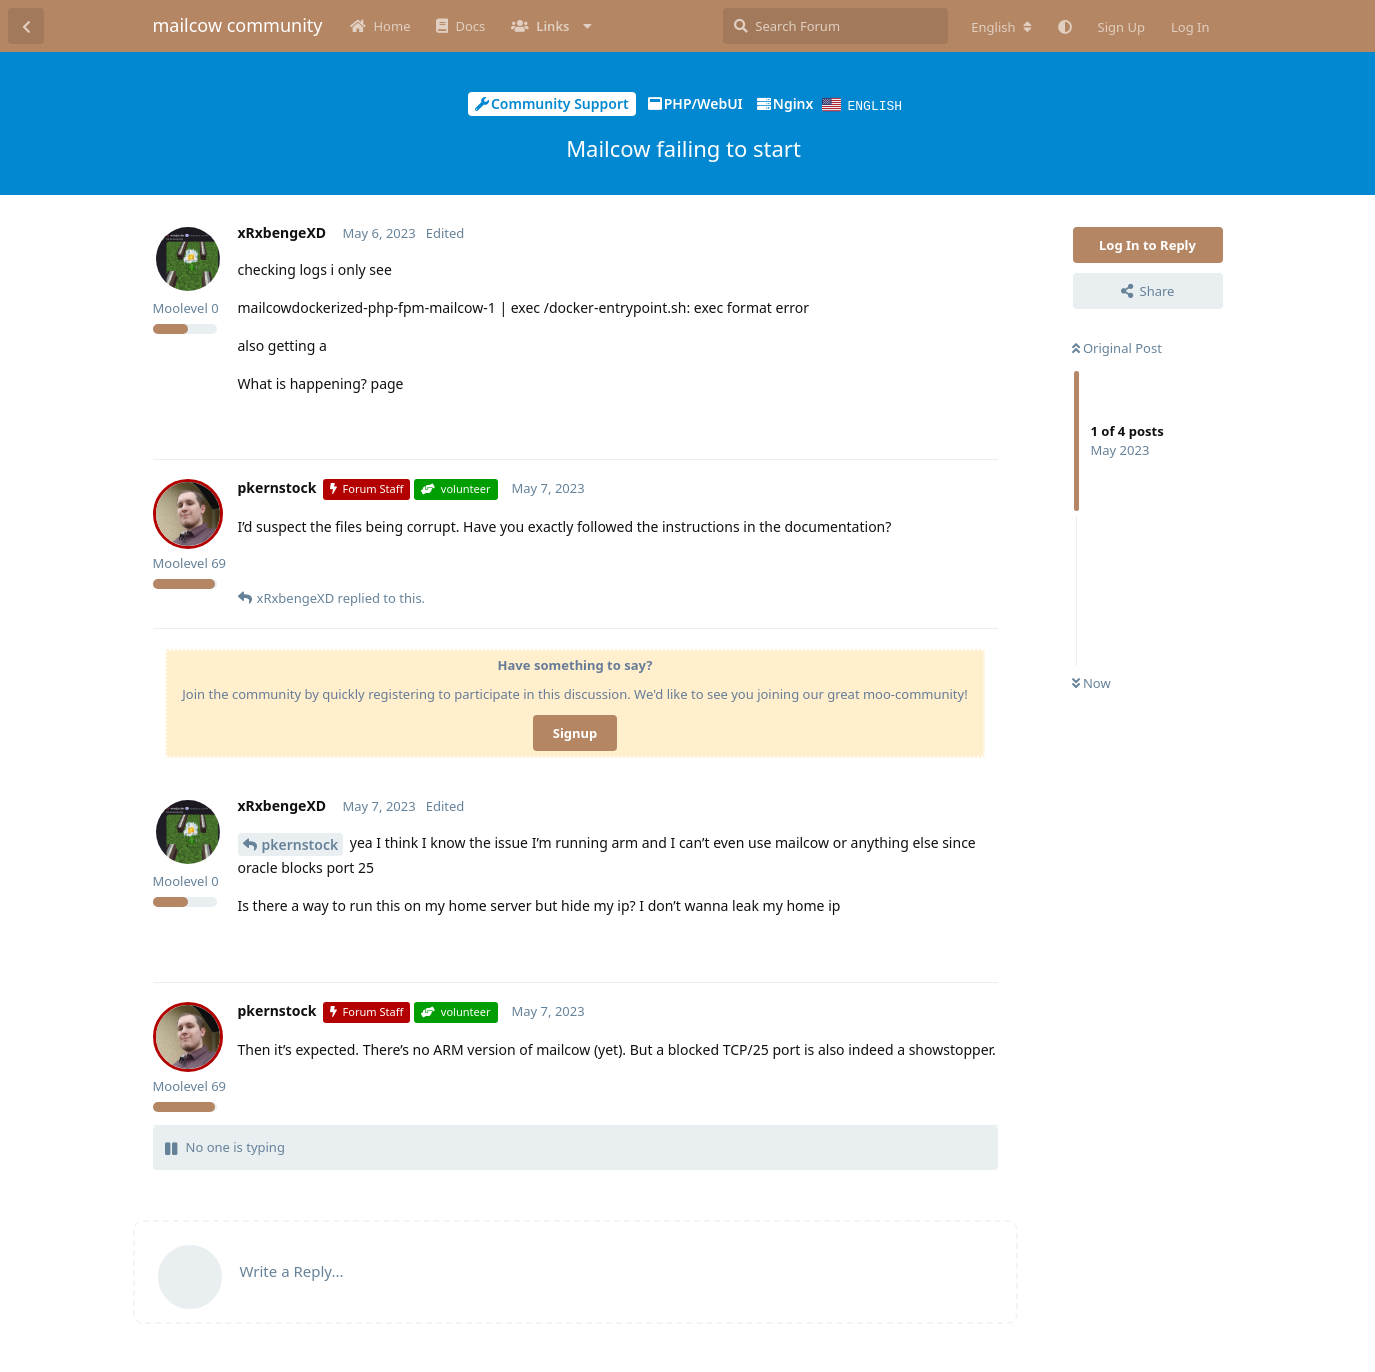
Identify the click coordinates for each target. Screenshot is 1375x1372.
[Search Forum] (835, 26)
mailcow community (238, 25)
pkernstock (300, 843)
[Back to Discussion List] (26, 26)
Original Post (1117, 347)
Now (1091, 682)
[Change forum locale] (1001, 27)
